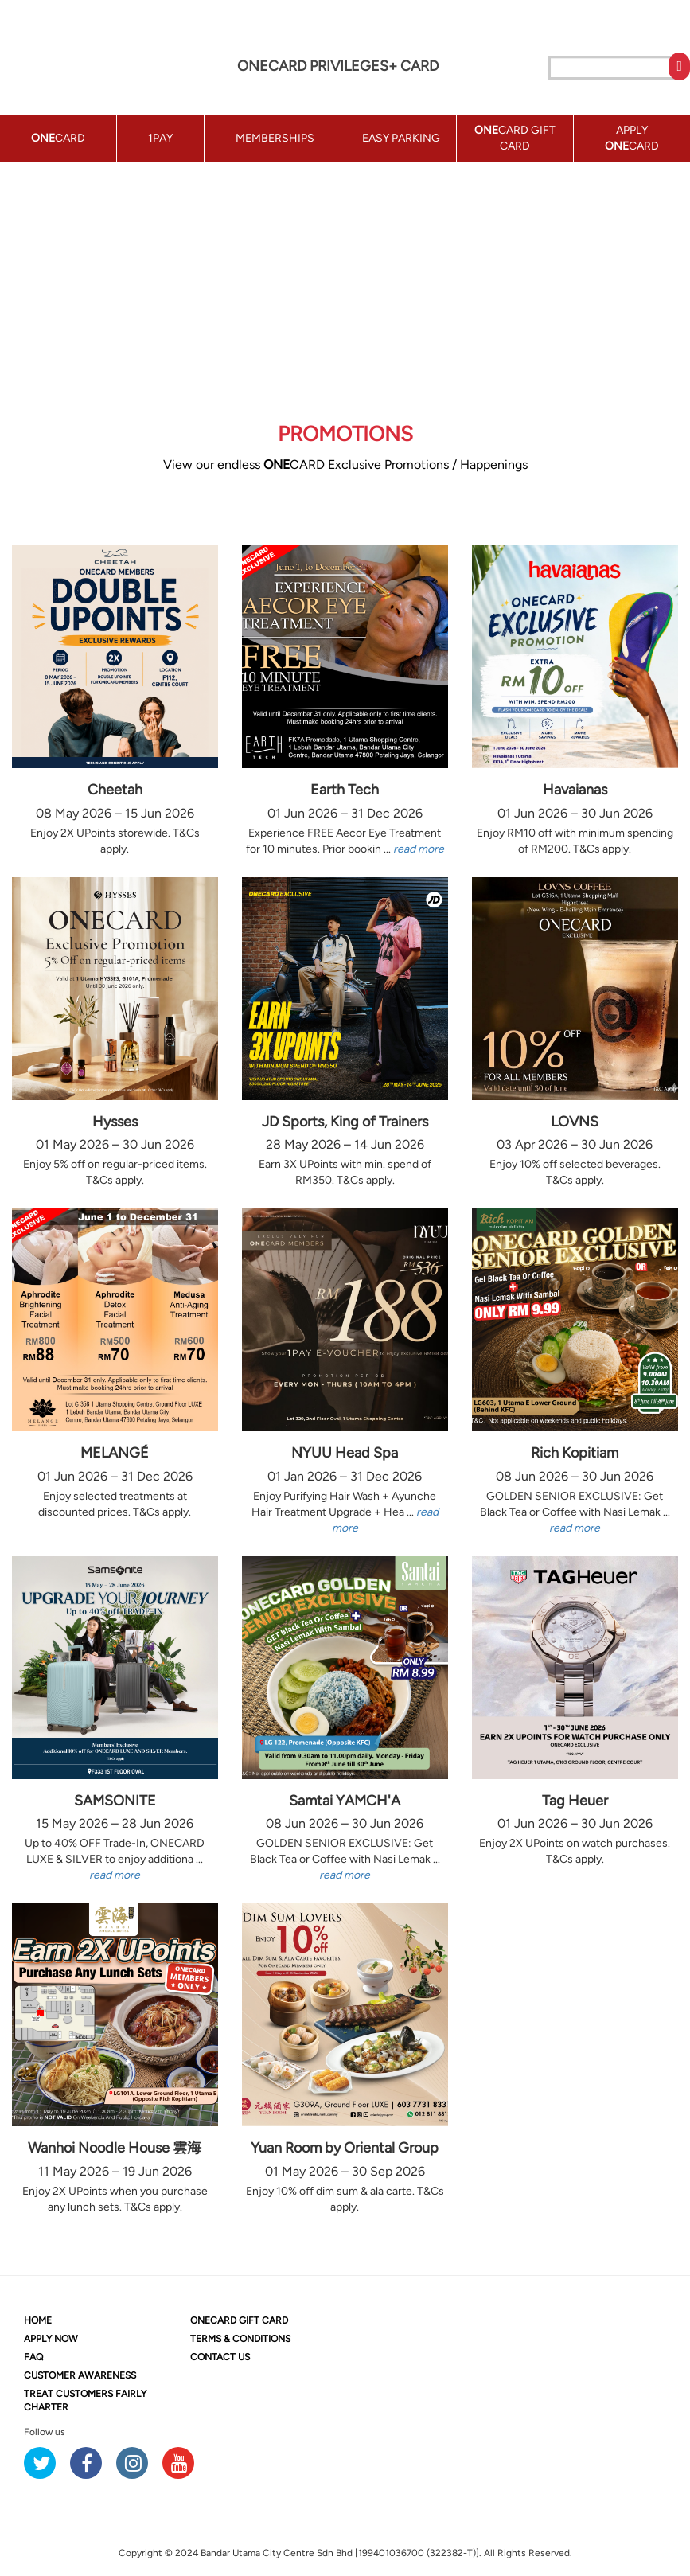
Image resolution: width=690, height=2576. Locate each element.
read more (418, 849)
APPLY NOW (51, 2338)
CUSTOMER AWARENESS (80, 2375)
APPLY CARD (632, 138)
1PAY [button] (160, 138)
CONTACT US (220, 2357)
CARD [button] (58, 138)
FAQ (33, 2357)
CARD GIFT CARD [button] (515, 138)
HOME (38, 2320)
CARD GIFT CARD (239, 2320)
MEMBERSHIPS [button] (275, 138)
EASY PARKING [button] (401, 138)
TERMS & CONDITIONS (240, 2338)
